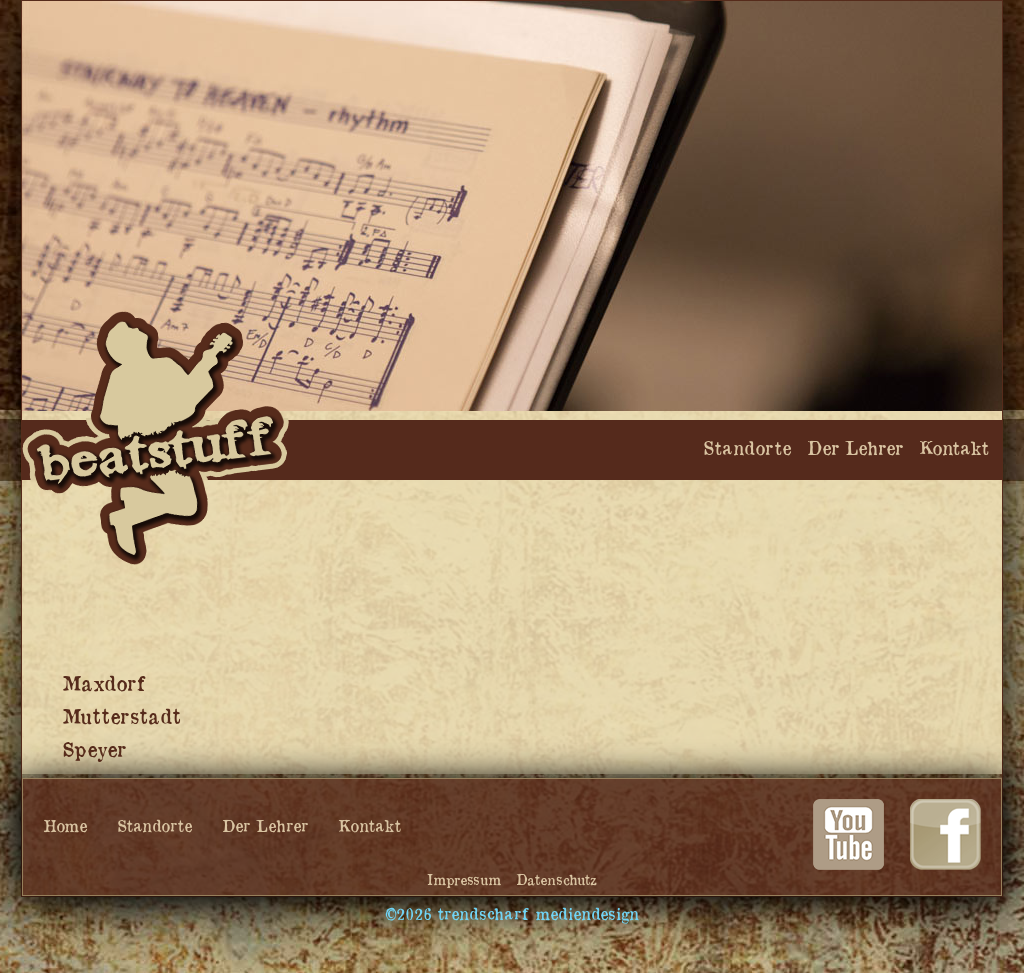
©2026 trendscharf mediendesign (512, 915)
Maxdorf (103, 685)
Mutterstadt (121, 718)
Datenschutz (556, 880)
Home (65, 827)
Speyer (94, 751)
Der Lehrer (265, 827)
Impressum (464, 880)
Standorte (154, 827)
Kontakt (369, 827)
